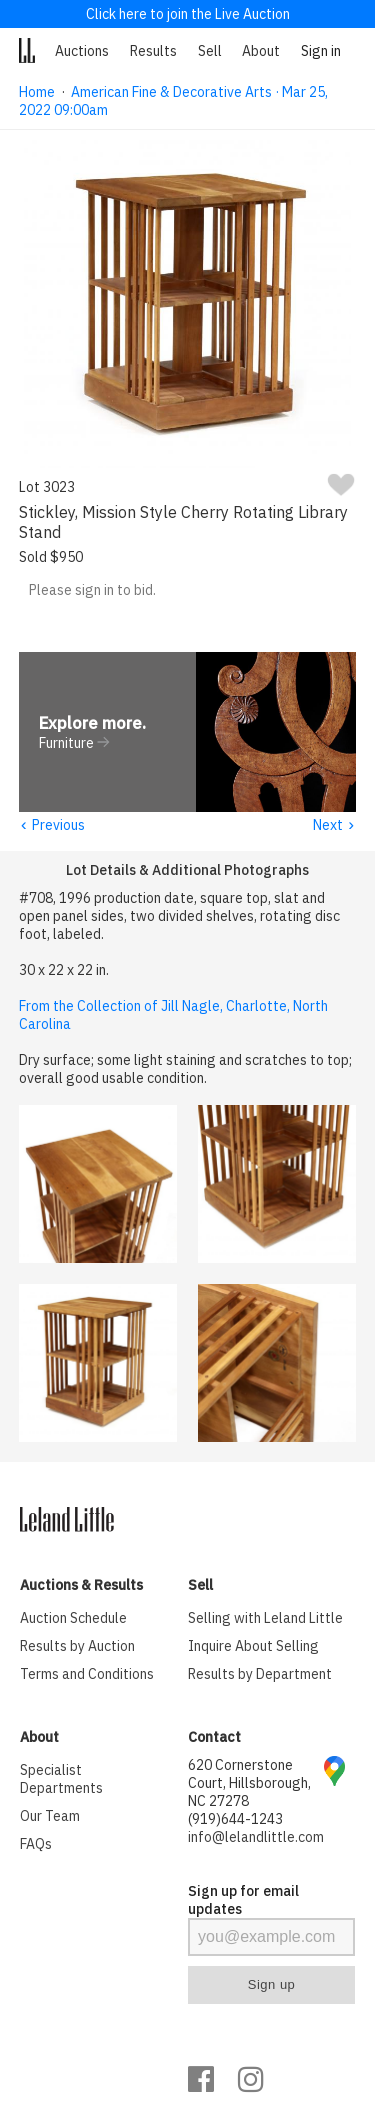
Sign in (321, 51)
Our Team (50, 1817)
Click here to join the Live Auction (188, 14)
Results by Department (260, 1675)
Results (153, 51)
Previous (52, 826)
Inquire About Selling (253, 1647)
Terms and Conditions (87, 1675)
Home (37, 92)
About (261, 51)
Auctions (82, 51)
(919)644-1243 (235, 1820)
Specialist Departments (61, 1780)
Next (334, 826)
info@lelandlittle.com (256, 1838)
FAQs (36, 1845)
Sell (210, 51)
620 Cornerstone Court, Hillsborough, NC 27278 (249, 1784)
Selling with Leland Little (265, 1619)
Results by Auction (77, 1647)
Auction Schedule (73, 1619)
